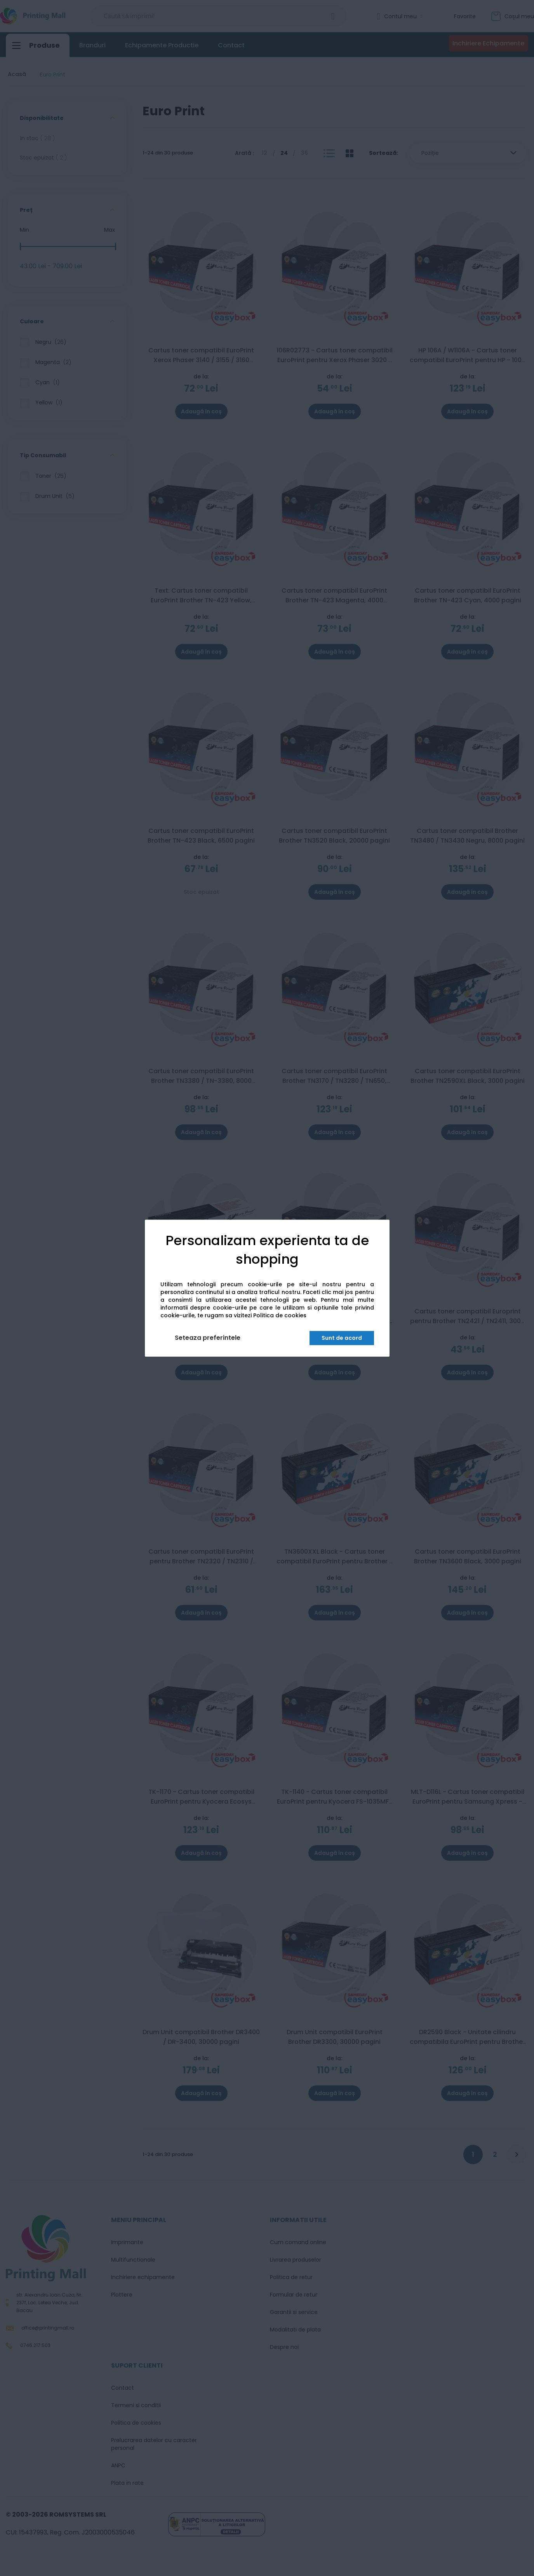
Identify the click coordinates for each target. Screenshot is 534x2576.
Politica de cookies (279, 1315)
